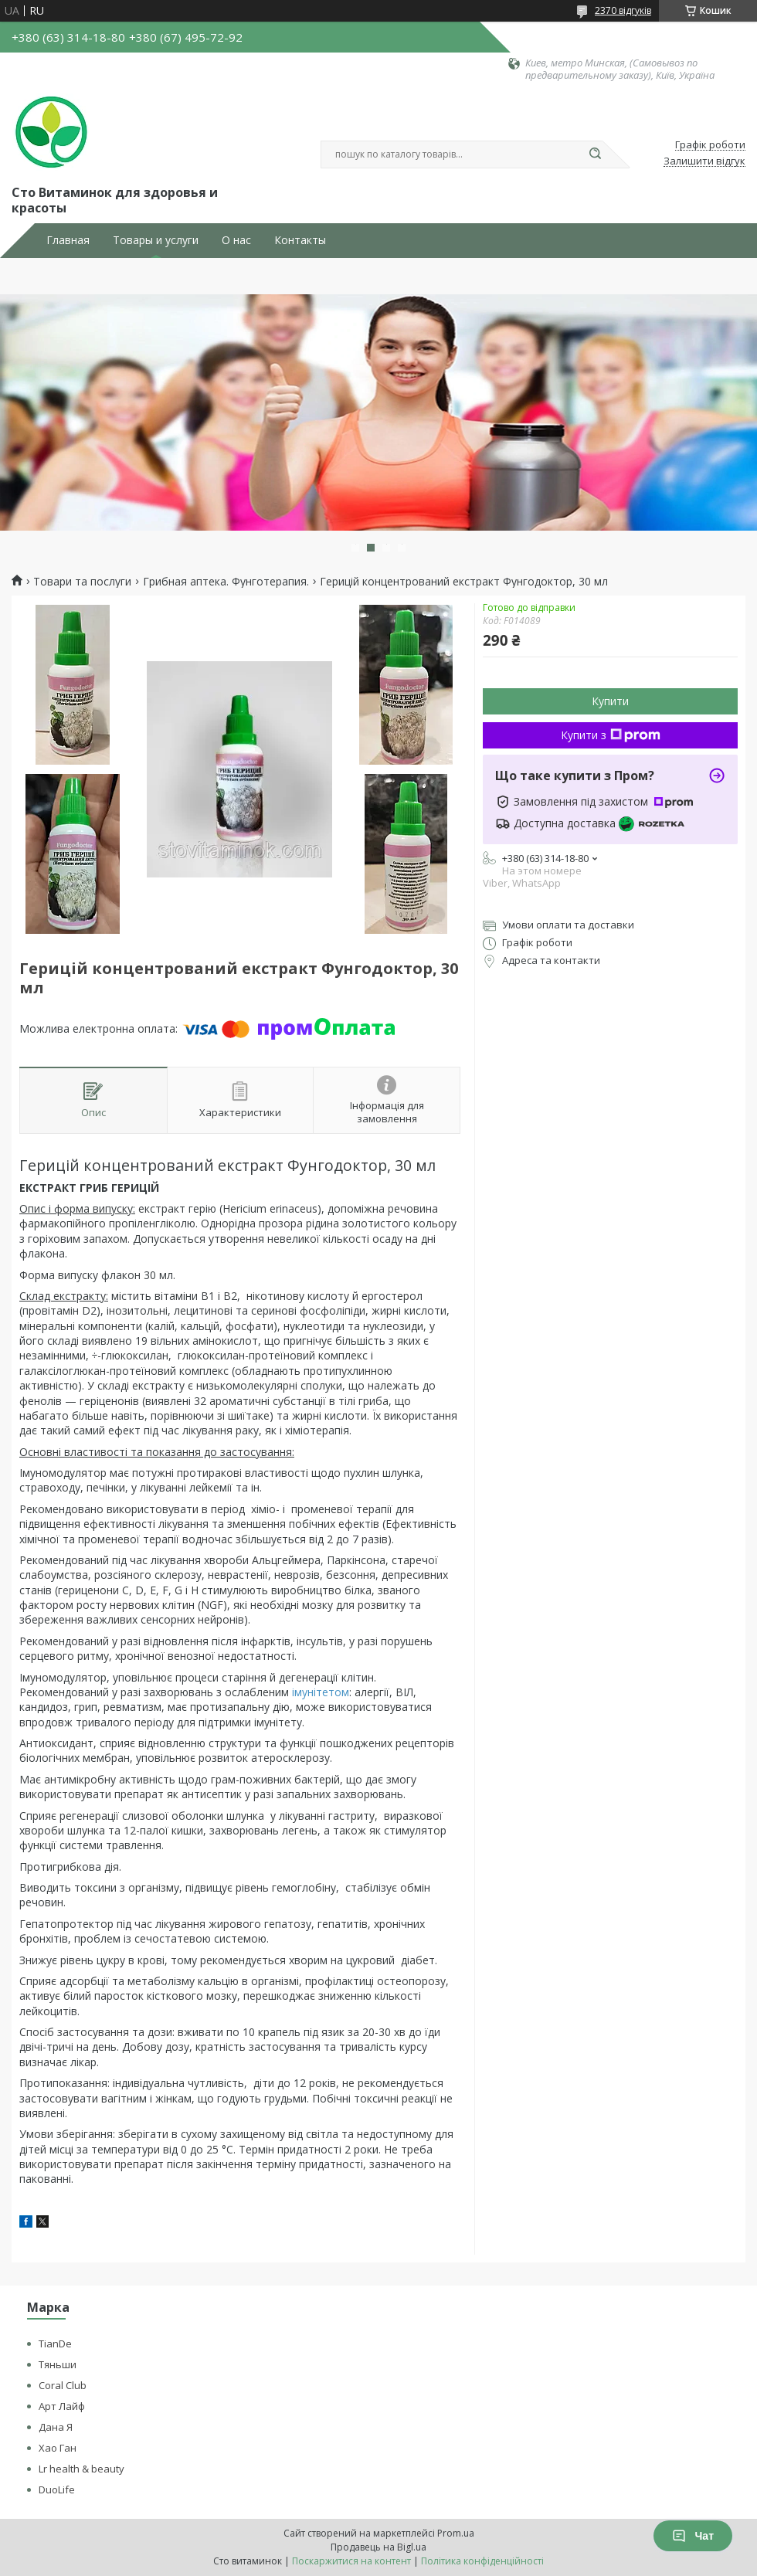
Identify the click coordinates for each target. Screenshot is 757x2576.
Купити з (610, 735)
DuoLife (57, 2489)
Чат (693, 2536)
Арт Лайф (62, 2406)
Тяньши (57, 2364)
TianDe (55, 2343)
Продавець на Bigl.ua (378, 2547)
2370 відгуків (623, 10)
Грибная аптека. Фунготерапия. (226, 582)
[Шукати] (594, 154)
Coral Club (63, 2385)
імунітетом (320, 1692)
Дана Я (56, 2427)
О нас (236, 240)
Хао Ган (57, 2448)
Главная (68, 240)
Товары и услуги (156, 240)
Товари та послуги (82, 582)
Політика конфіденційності (482, 2561)
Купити (610, 701)
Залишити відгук (704, 161)
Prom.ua (455, 2533)
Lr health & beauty (81, 2469)
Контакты (300, 240)
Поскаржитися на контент (351, 2561)
